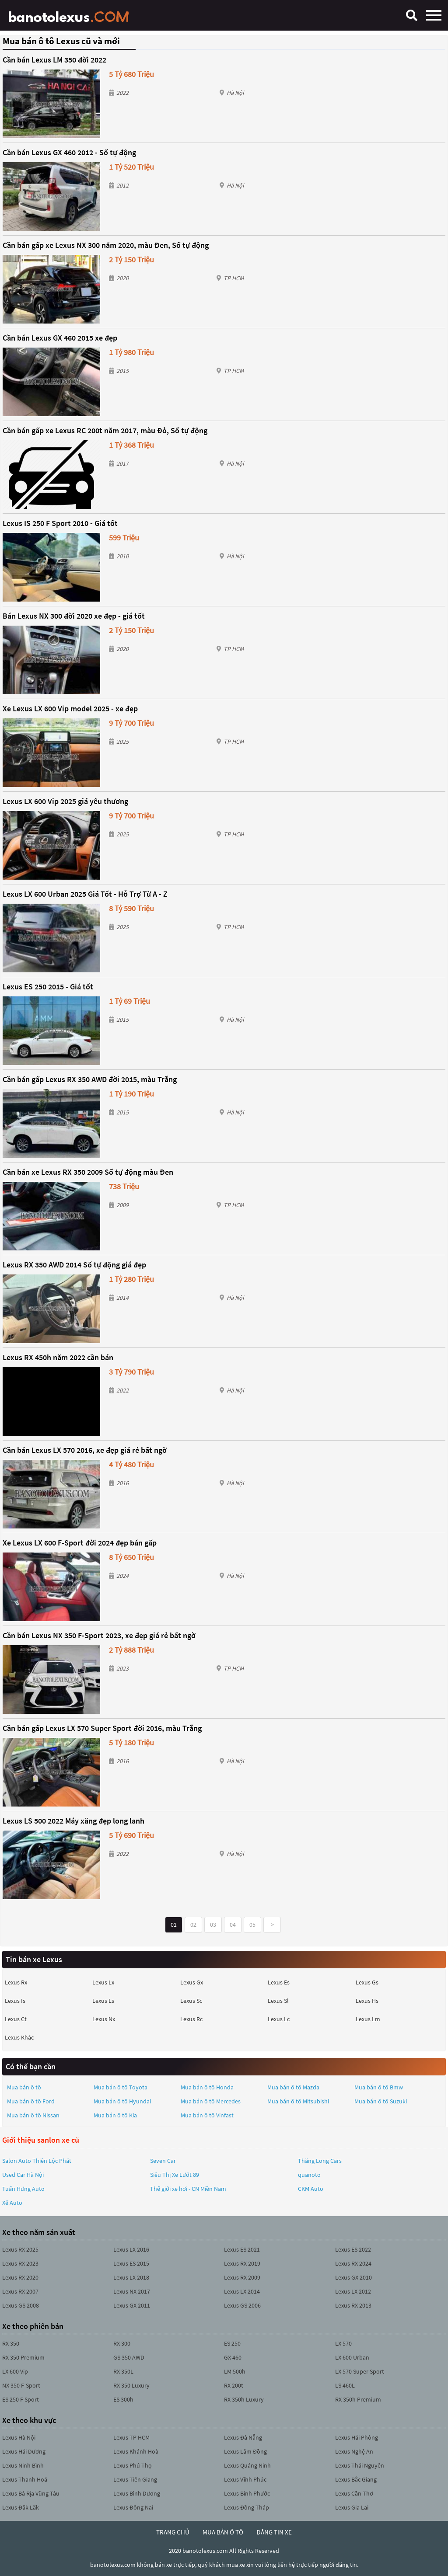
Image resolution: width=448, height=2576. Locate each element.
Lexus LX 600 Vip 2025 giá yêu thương (65, 801)
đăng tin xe (274, 2532)
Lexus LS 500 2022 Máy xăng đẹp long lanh (73, 1821)
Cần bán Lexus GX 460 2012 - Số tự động (69, 152)
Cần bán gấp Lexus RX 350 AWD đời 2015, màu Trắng (90, 1079)
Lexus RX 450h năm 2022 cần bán (58, 1357)
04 (233, 1925)
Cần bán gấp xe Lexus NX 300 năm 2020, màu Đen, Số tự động (106, 245)
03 (213, 1925)
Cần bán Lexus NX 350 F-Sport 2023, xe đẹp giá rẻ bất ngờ (99, 1635)
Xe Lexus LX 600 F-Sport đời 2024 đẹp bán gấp (80, 1543)
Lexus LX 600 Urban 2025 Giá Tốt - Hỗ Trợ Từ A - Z (85, 894)
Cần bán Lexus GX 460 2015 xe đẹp (60, 338)
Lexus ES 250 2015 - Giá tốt (48, 987)
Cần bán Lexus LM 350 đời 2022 (54, 60)
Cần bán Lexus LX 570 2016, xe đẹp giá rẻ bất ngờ (85, 1450)
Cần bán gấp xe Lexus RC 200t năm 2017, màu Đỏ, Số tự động (105, 430)
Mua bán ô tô (24, 2087)
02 (193, 1925)
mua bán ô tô (223, 2532)
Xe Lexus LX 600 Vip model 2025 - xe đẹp (70, 708)
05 (252, 1925)
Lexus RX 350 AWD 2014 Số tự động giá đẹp (74, 1265)
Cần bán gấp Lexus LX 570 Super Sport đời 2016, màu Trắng (102, 1728)
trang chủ (172, 2532)
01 (174, 1925)
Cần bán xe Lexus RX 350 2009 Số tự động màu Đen (88, 1172)
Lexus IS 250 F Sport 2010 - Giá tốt (60, 523)
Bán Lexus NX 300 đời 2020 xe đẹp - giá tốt (74, 616)
